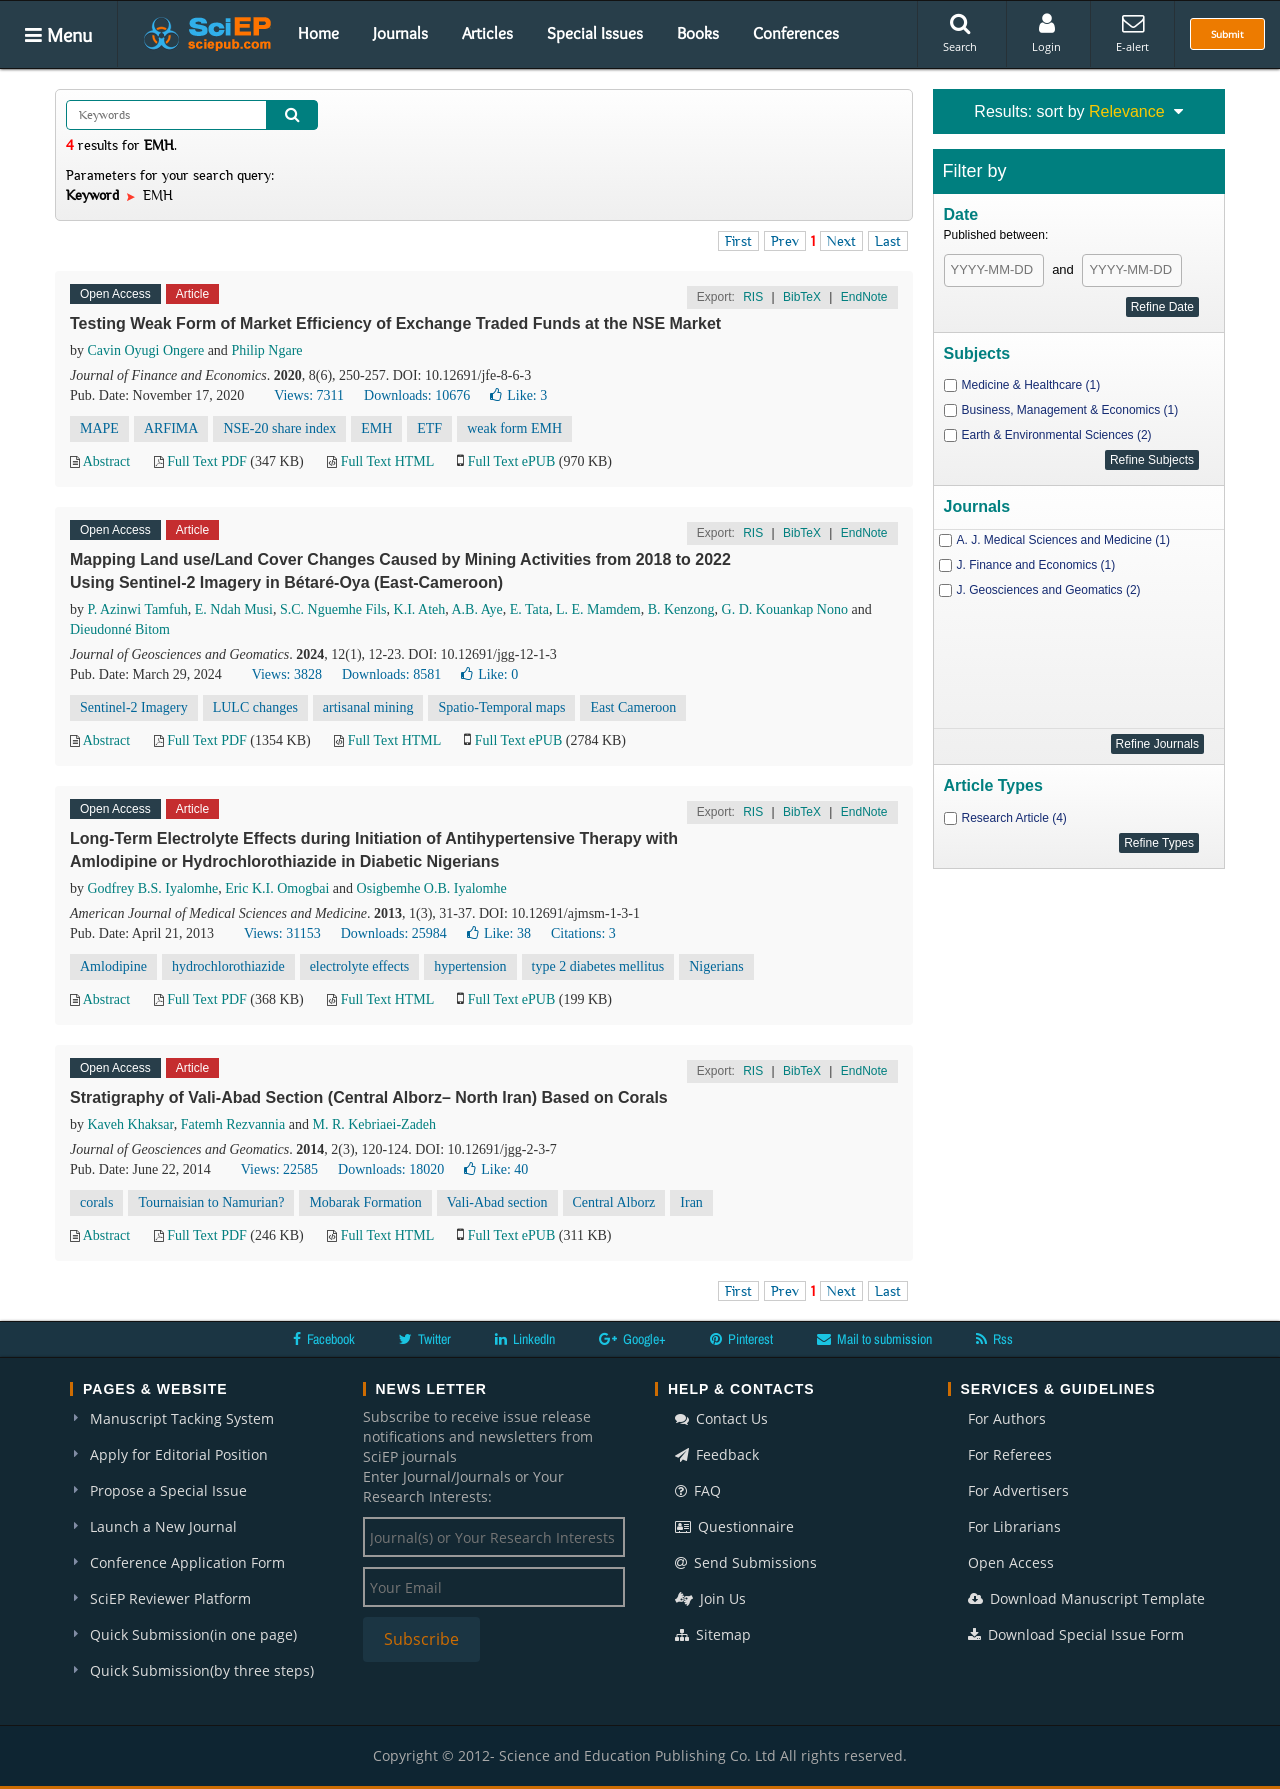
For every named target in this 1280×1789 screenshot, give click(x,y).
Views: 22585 (279, 1169)
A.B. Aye (476, 609)
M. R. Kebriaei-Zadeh (374, 1124)
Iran (691, 1202)
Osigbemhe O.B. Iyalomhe (432, 888)
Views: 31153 (282, 933)
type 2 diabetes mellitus (598, 966)
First (738, 241)
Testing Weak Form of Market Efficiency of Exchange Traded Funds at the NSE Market (395, 323)
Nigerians (716, 966)
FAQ (698, 1490)
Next (841, 241)
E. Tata (529, 609)
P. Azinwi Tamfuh (138, 609)
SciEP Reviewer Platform (170, 1598)
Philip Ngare (266, 350)
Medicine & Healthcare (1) (1031, 385)
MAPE (99, 428)
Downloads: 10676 (417, 395)
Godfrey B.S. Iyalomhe (153, 888)
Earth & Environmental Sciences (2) (1057, 435)
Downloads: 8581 (391, 674)
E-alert (1132, 33)
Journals (400, 33)
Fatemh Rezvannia (233, 1124)
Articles (487, 33)
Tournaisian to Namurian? (211, 1202)
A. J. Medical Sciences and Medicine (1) (1063, 540)
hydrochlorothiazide (228, 966)
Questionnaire (734, 1526)
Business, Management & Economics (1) (1070, 410)
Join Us (710, 1598)
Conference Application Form (187, 1562)
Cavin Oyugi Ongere (146, 350)
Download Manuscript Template (1086, 1598)
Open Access (1011, 1562)
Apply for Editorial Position (179, 1454)
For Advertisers (1018, 1490)
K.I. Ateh (420, 609)
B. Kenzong (681, 609)
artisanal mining (368, 707)
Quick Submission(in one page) (193, 1634)
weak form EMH (514, 428)
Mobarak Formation (365, 1202)
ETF (429, 428)
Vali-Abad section (497, 1202)
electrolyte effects (360, 966)
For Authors (1007, 1418)
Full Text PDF (207, 461)
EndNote (864, 297)
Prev (785, 241)
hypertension (470, 966)
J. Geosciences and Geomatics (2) (1049, 590)
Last (888, 241)
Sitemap (713, 1634)
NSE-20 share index (279, 428)
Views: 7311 (309, 395)
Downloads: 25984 (394, 933)
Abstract (106, 461)
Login (1046, 33)
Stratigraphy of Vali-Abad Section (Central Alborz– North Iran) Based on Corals (369, 1097)
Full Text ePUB (511, 461)
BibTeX (802, 297)
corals (96, 1202)
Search (960, 33)
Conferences (796, 33)
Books (698, 33)
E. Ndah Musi (234, 609)
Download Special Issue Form (1076, 1634)
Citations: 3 (583, 933)
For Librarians (1014, 1526)
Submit (1227, 34)
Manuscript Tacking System (182, 1418)
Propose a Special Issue (168, 1490)
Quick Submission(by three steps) (202, 1670)
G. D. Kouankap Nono (785, 609)
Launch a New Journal (163, 1526)
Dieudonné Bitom (120, 629)
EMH (376, 428)
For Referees (1010, 1454)
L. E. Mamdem (598, 609)
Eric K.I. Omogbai (277, 888)
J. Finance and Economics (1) (1036, 565)
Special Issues (595, 33)
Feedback (717, 1454)
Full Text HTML (387, 461)
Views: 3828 (287, 674)
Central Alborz (614, 1202)
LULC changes (255, 707)
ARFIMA (171, 428)
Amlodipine (113, 966)
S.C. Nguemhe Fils (333, 609)
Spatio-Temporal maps (501, 707)
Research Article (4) (1014, 818)
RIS (753, 297)
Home (318, 33)
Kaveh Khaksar (131, 1124)
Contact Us (721, 1418)
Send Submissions (746, 1562)
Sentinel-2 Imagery (134, 707)
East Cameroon (633, 707)
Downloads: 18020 (391, 1169)
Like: (518, 395)
